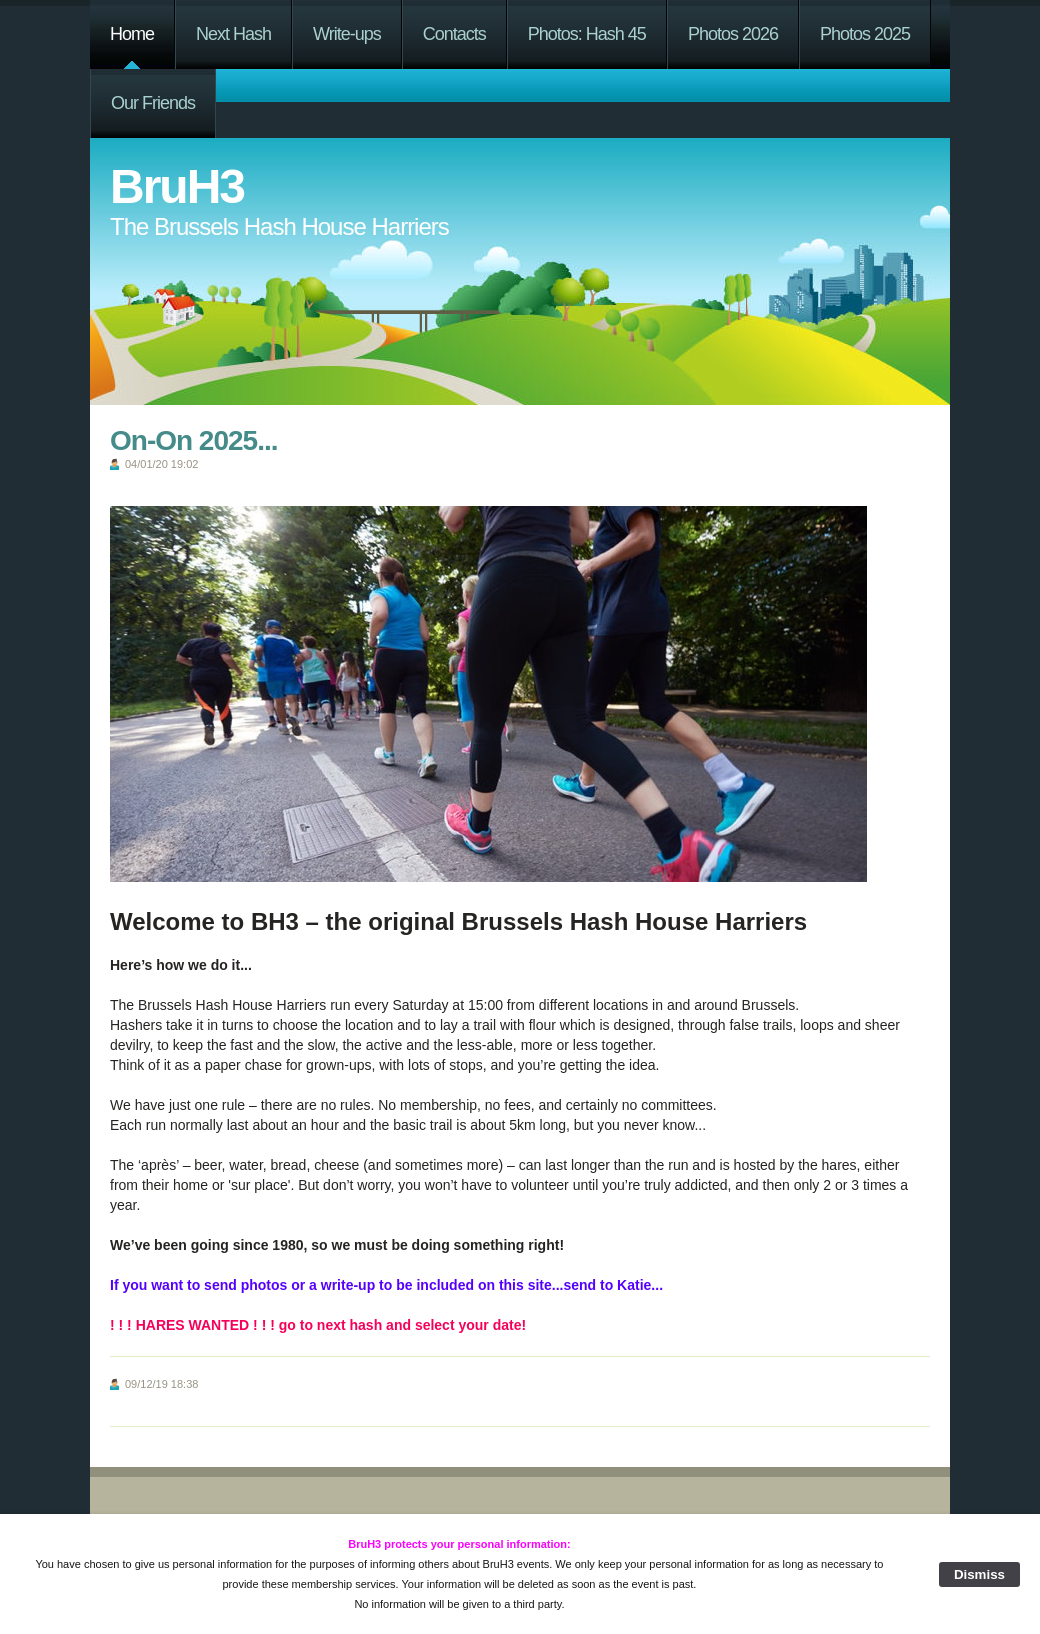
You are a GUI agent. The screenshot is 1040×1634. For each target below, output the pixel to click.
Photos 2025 (865, 34)
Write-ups (347, 34)
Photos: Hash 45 (587, 34)
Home (132, 34)
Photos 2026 (733, 34)
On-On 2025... (194, 440)
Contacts (454, 34)
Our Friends (153, 103)
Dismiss (979, 1574)
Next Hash (233, 34)
